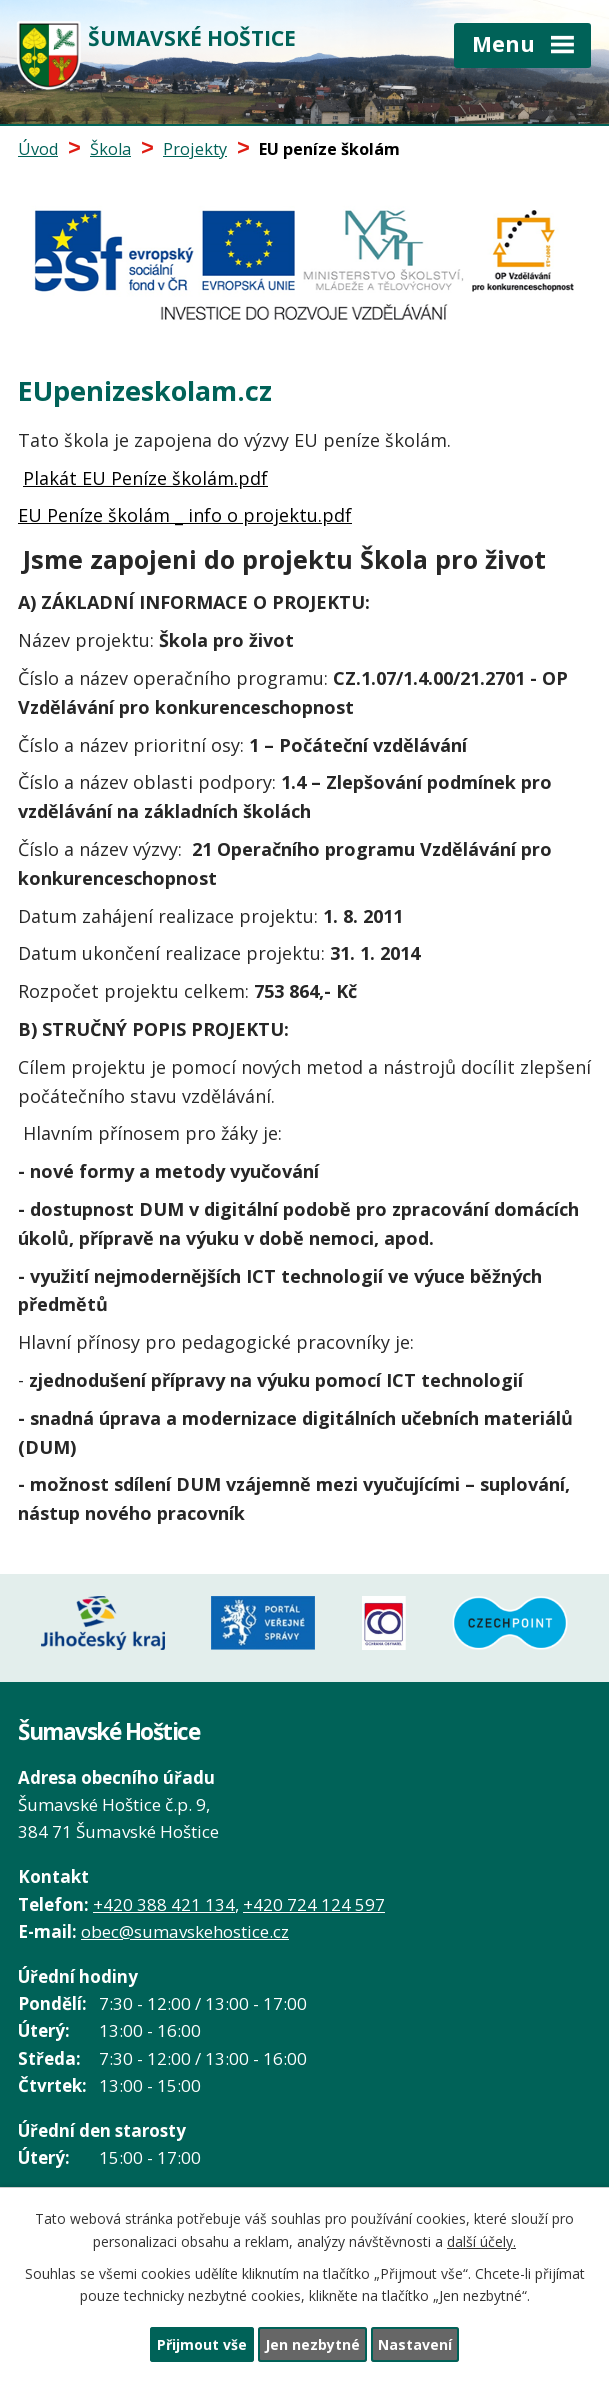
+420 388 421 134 (164, 1902)
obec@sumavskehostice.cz (185, 1929)
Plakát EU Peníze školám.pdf (145, 478)
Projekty (195, 149)
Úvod (38, 149)
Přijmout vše (202, 2344)
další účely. (481, 2241)
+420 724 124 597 (314, 1902)
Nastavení (415, 2344)
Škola (110, 149)
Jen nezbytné (312, 2344)
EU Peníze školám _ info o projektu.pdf (185, 515)
